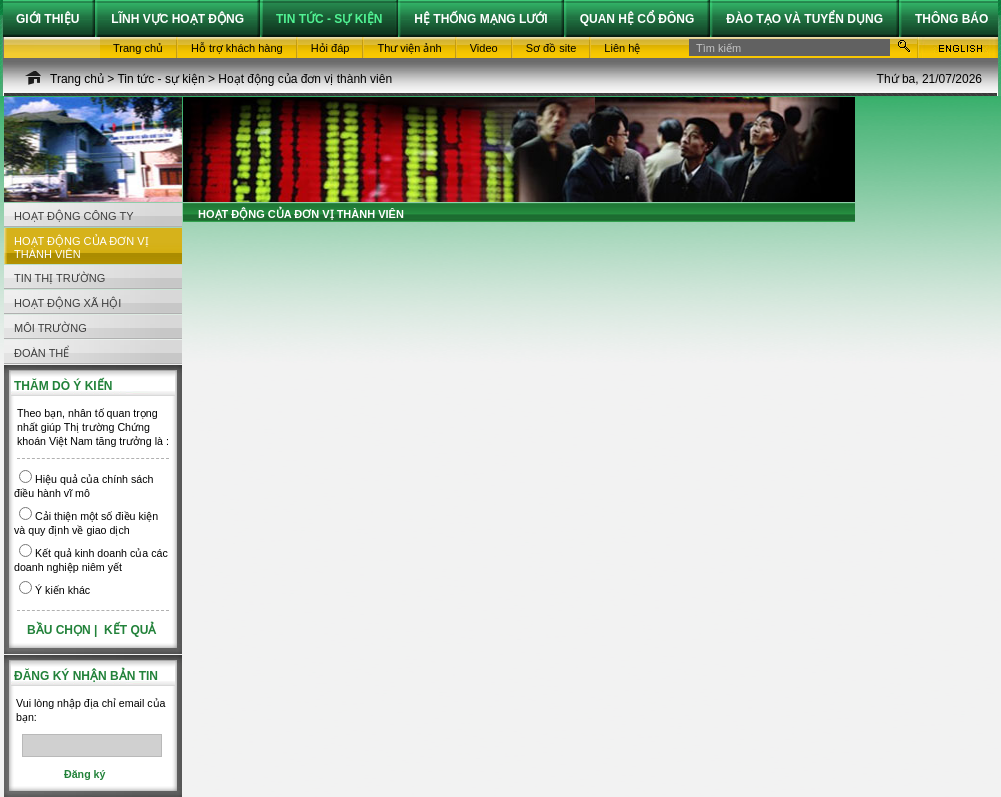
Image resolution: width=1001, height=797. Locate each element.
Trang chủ (77, 79)
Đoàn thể (41, 353)
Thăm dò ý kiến (63, 386)
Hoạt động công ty (74, 216)
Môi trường (50, 328)
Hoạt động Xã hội (67, 303)
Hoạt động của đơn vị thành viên (305, 79)
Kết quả (130, 630)
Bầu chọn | (64, 630)
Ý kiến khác (62, 590)
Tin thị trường (59, 278)
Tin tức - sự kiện (160, 79)
